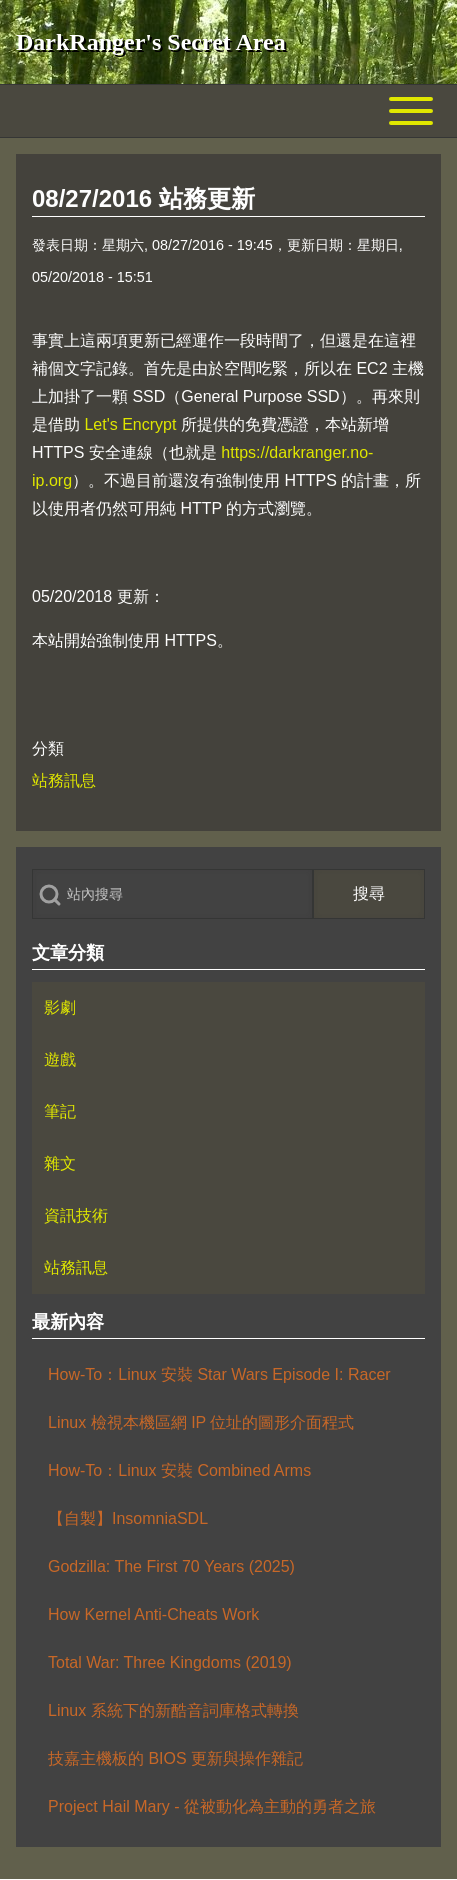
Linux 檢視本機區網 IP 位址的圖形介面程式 (201, 1422)
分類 (48, 748)
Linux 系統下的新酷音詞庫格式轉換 (173, 1710)
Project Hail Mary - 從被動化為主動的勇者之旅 (212, 1806)
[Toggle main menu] (228, 111)
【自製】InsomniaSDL (128, 1518)
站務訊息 (64, 780)
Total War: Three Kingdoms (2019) (170, 1662)
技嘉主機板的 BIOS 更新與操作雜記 (175, 1758)
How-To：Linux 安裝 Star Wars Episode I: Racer (219, 1374)
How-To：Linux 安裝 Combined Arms (179, 1470)
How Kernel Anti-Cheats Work (153, 1614)
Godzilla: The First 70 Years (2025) (171, 1566)
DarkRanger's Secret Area (151, 42)
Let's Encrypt (130, 424)
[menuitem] (228, 1008)
